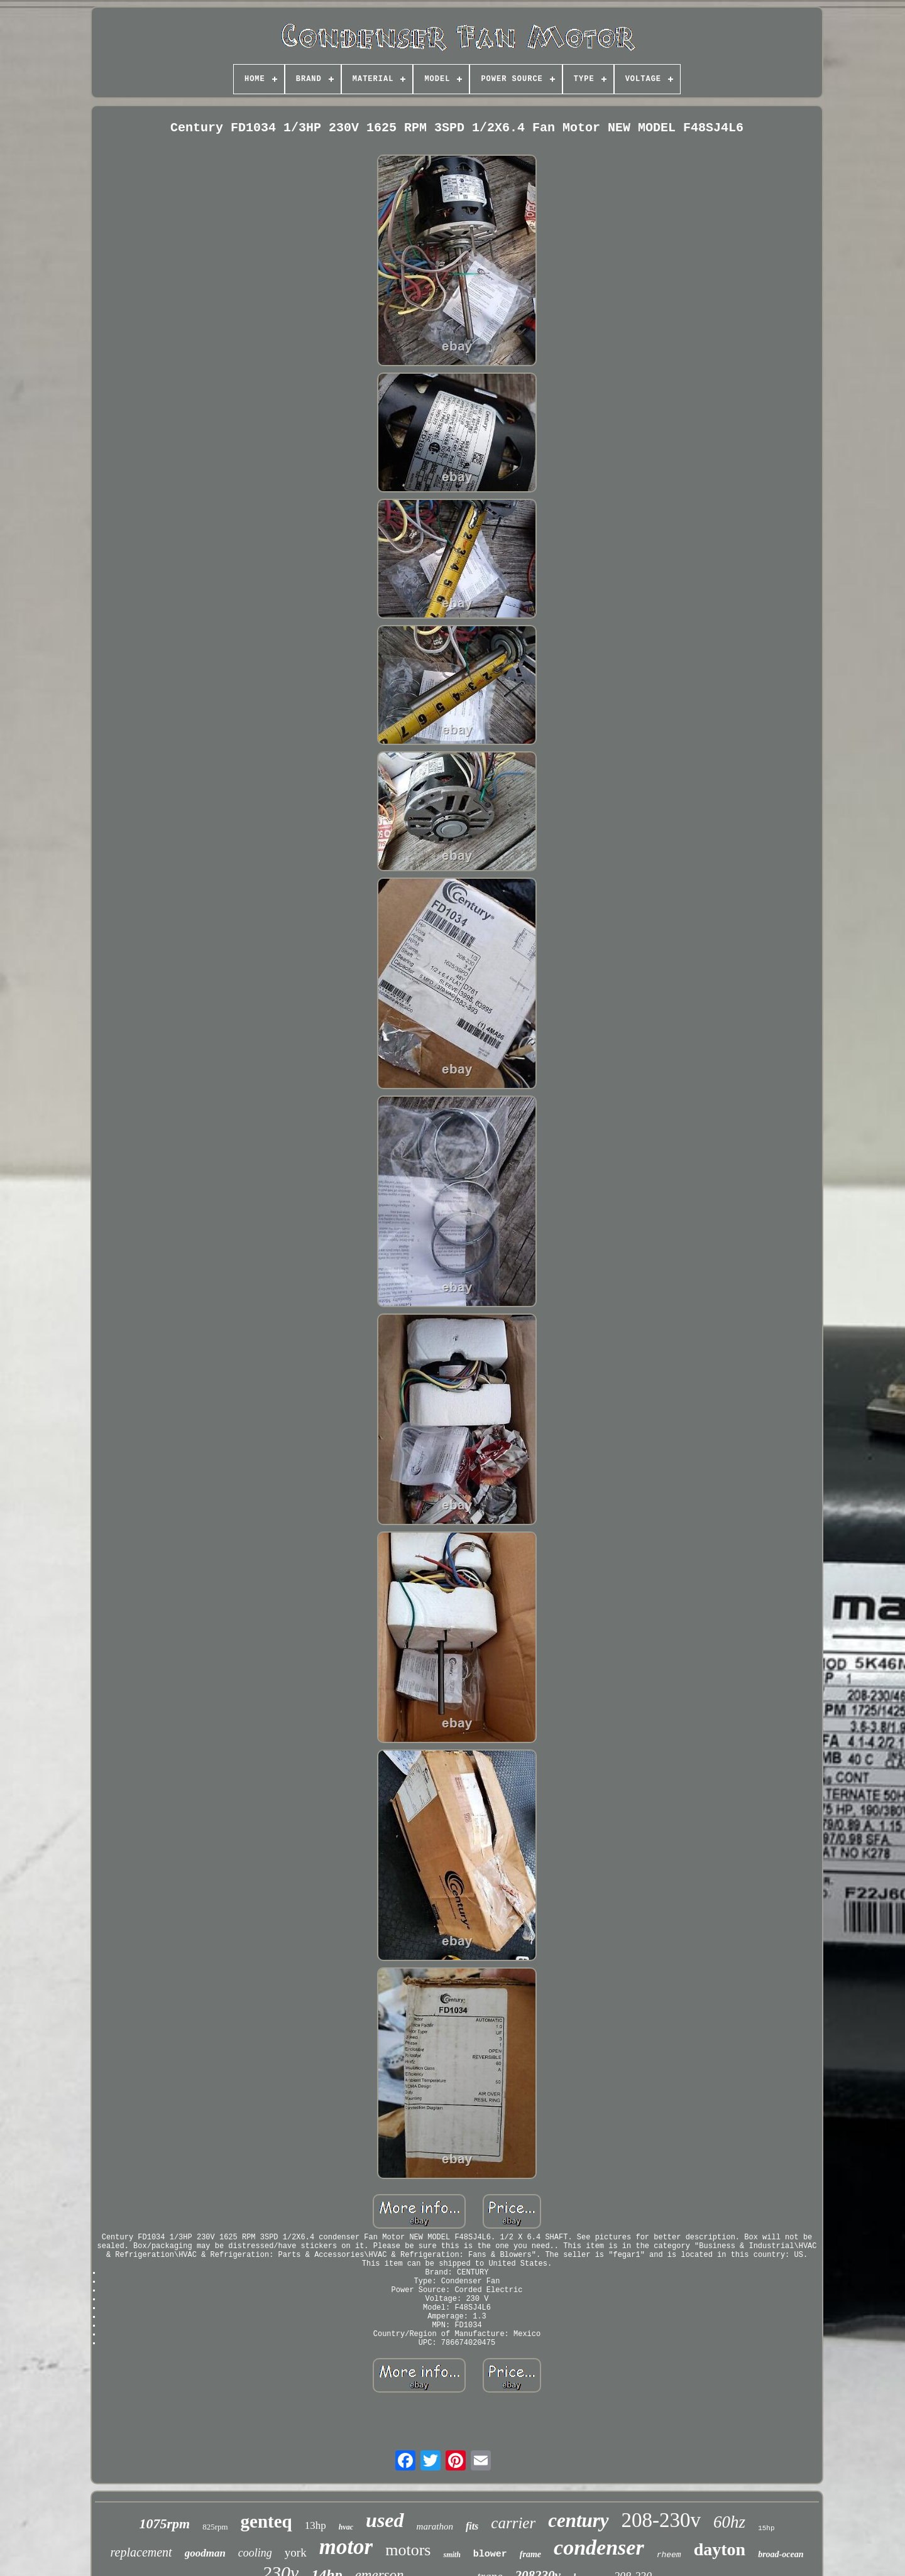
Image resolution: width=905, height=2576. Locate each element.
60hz (729, 2522)
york (296, 2552)
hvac (346, 2527)
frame (530, 2554)
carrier (513, 2522)
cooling (255, 2552)
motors (408, 2550)
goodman (205, 2553)
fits (472, 2526)
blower (490, 2554)
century (578, 2520)
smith (451, 2554)
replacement (141, 2552)
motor (346, 2547)
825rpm (215, 2526)
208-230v (661, 2520)
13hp (315, 2525)
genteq (266, 2521)
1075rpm (164, 2523)
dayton (719, 2549)
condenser (599, 2547)
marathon (435, 2526)
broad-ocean (780, 2554)
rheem (669, 2555)
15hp (766, 2528)
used (384, 2520)
